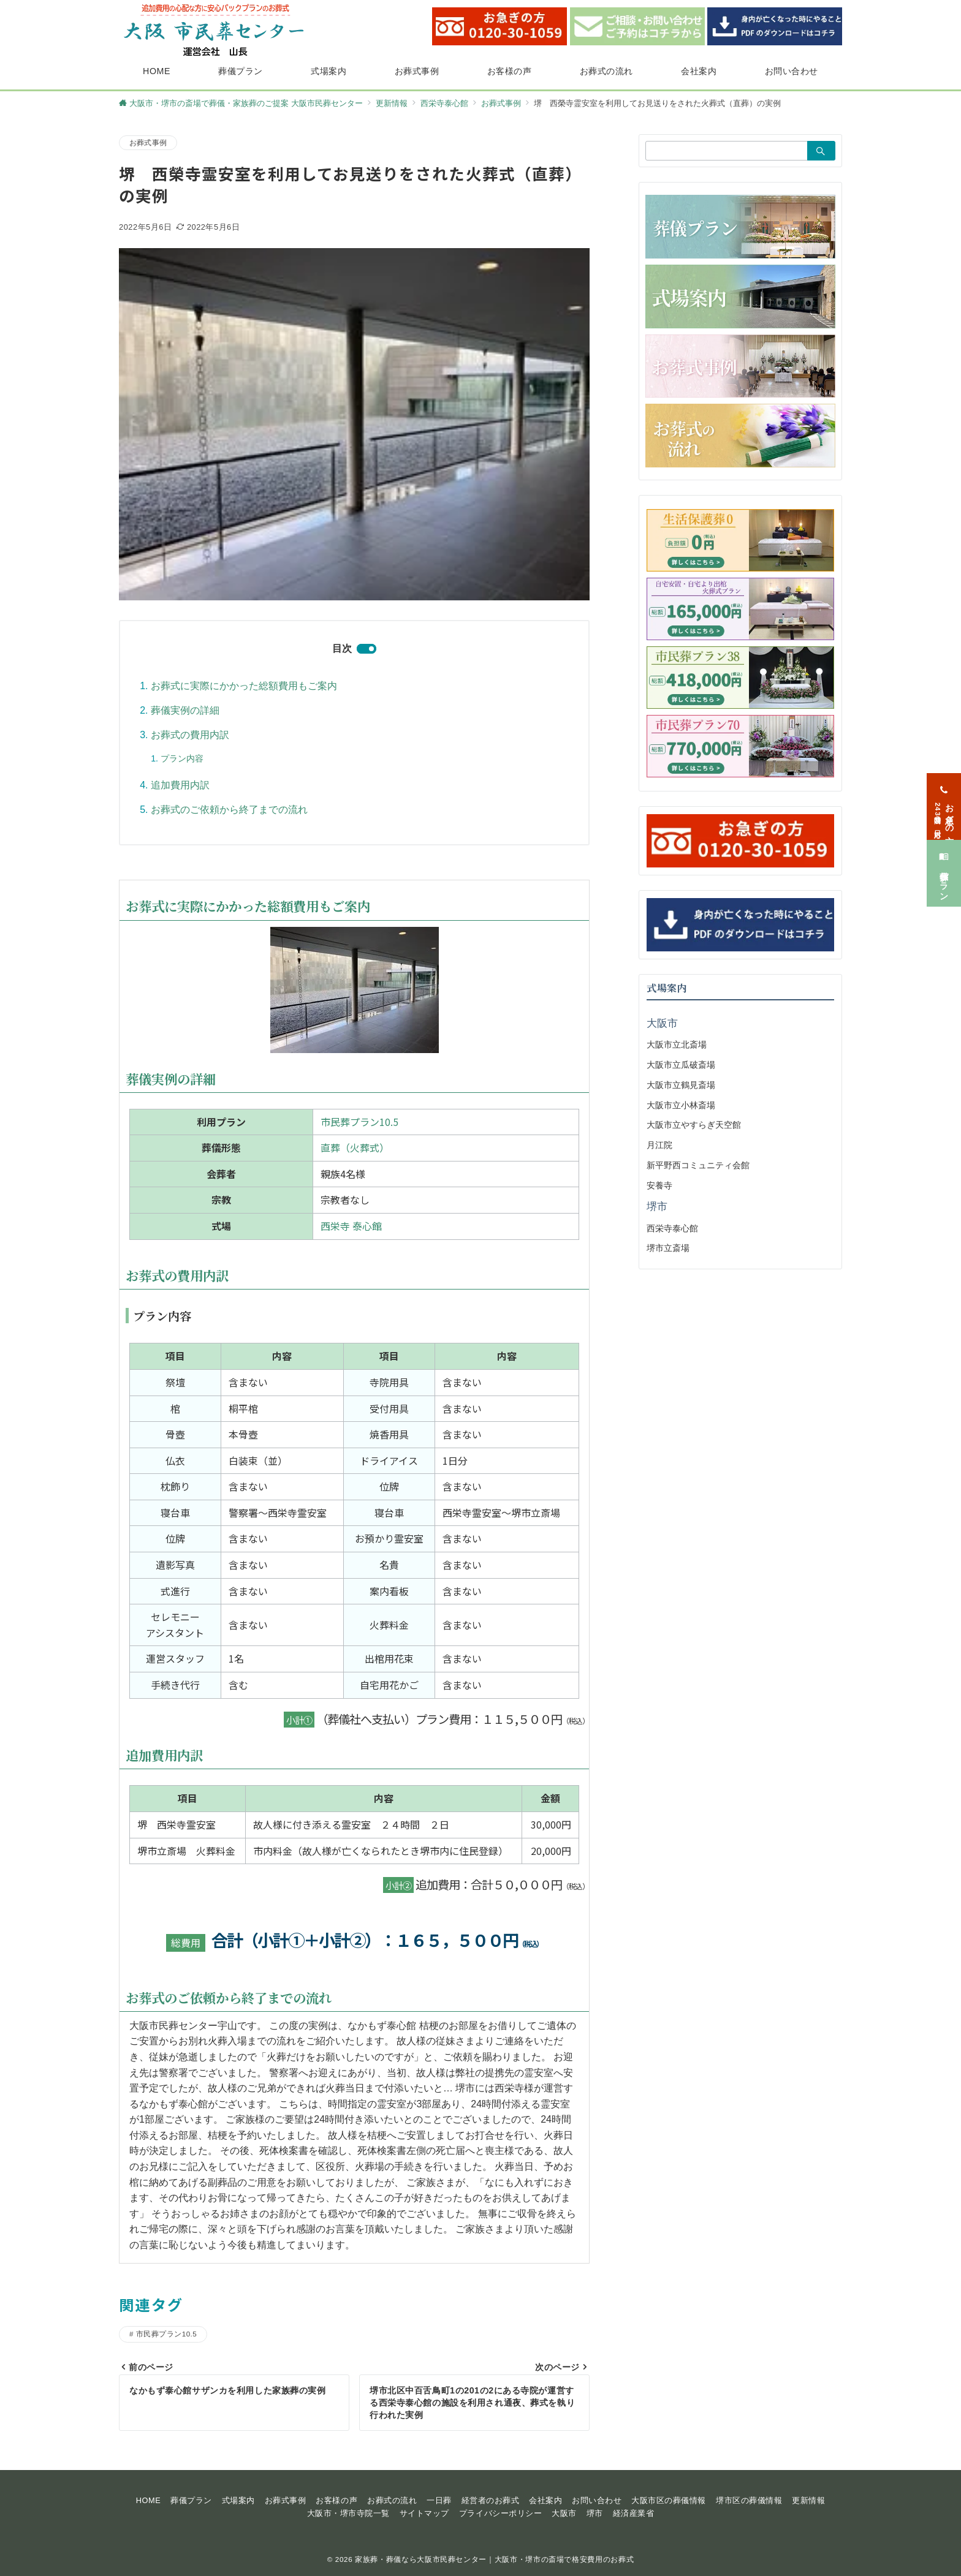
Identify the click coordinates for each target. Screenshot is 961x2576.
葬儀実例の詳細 (185, 710)
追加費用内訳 (180, 785)
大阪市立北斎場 (677, 1044)
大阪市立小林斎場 (681, 1105)
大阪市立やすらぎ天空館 (694, 1125)
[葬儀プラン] (944, 860)
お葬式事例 (148, 142)
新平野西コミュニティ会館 (698, 1165)
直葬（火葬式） (355, 1147)
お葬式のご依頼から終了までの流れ (229, 809)
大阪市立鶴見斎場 (681, 1085)
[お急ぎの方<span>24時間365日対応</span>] (944, 793)
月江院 (659, 1145)
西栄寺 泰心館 (351, 1225)
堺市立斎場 (668, 1248)
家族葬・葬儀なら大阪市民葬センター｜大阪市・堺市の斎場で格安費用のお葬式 (494, 2559)
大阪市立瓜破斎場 (681, 1065)
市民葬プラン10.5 (359, 1121)
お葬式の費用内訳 (190, 735)
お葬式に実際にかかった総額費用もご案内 (244, 686)
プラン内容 (182, 758)
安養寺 (659, 1185)
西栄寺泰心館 (672, 1228)
